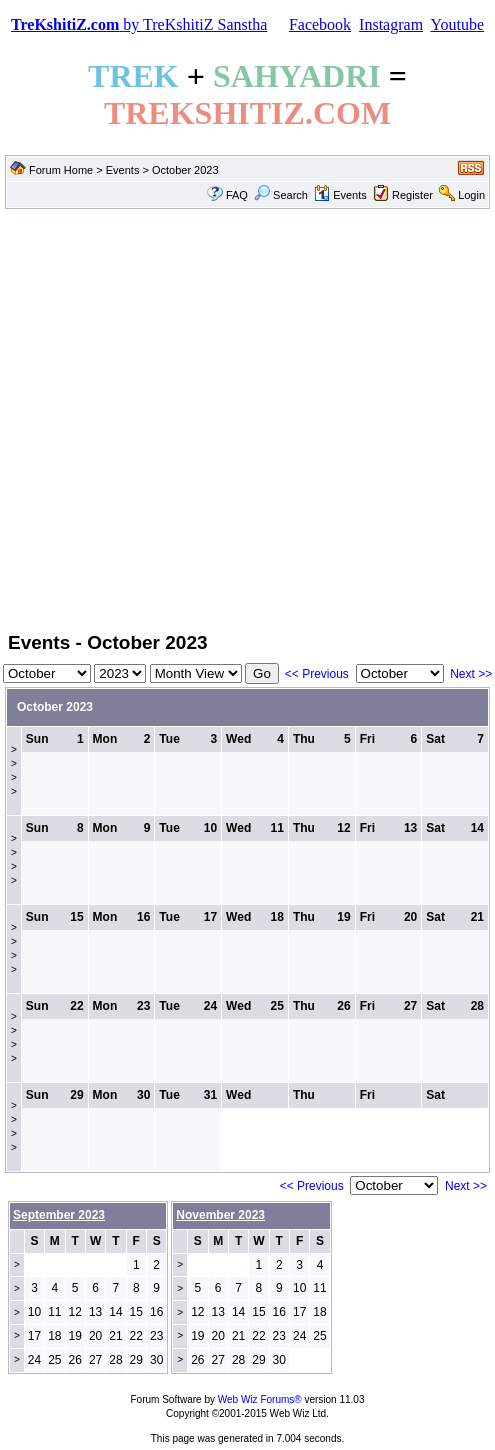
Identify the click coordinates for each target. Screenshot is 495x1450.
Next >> (471, 674)
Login (471, 195)
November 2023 (220, 1215)
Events (123, 170)
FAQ (237, 195)
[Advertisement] (187, 418)
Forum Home (61, 170)
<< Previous (317, 674)
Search (281, 195)
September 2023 (59, 1215)
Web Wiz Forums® (260, 1399)
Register (412, 195)
